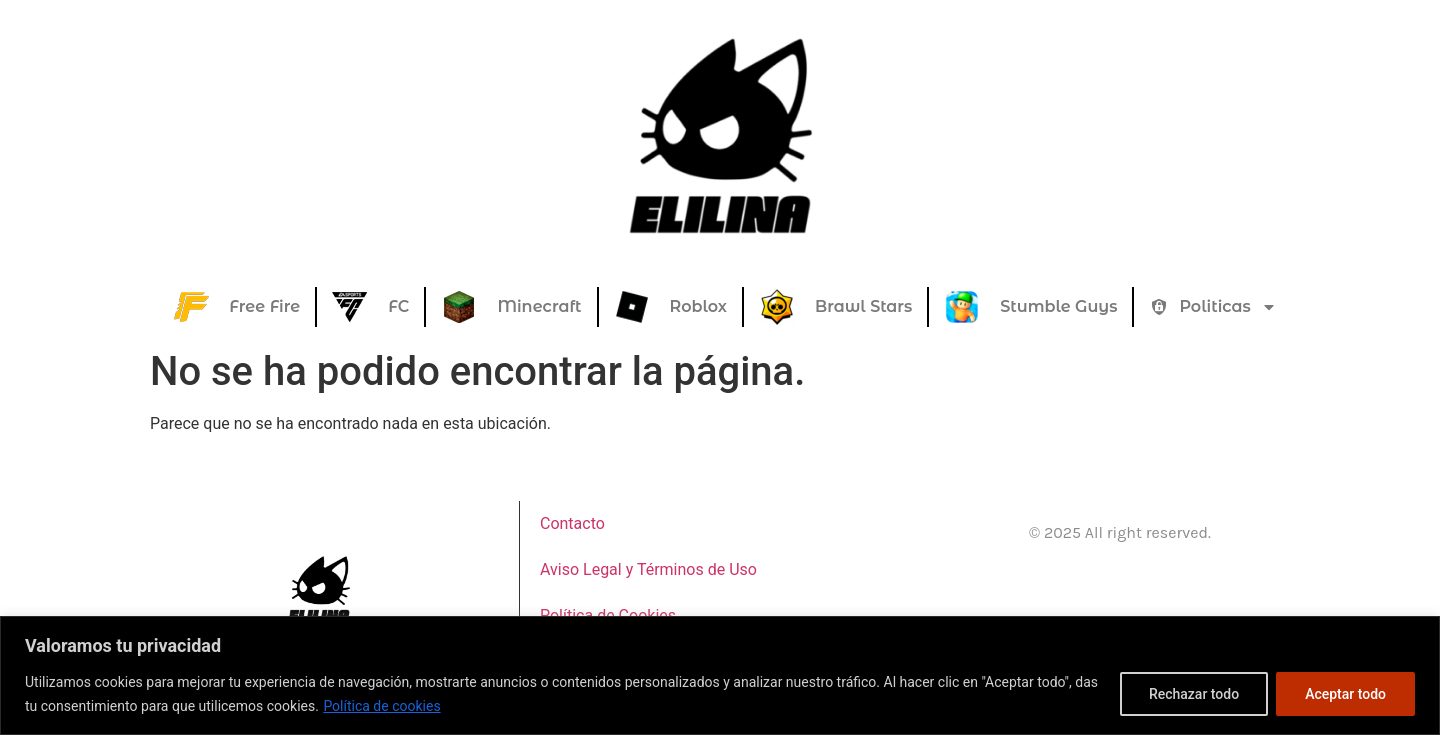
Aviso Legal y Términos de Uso (648, 569)
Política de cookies (381, 706)
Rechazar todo (1194, 694)
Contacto (572, 523)
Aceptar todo (1345, 694)
